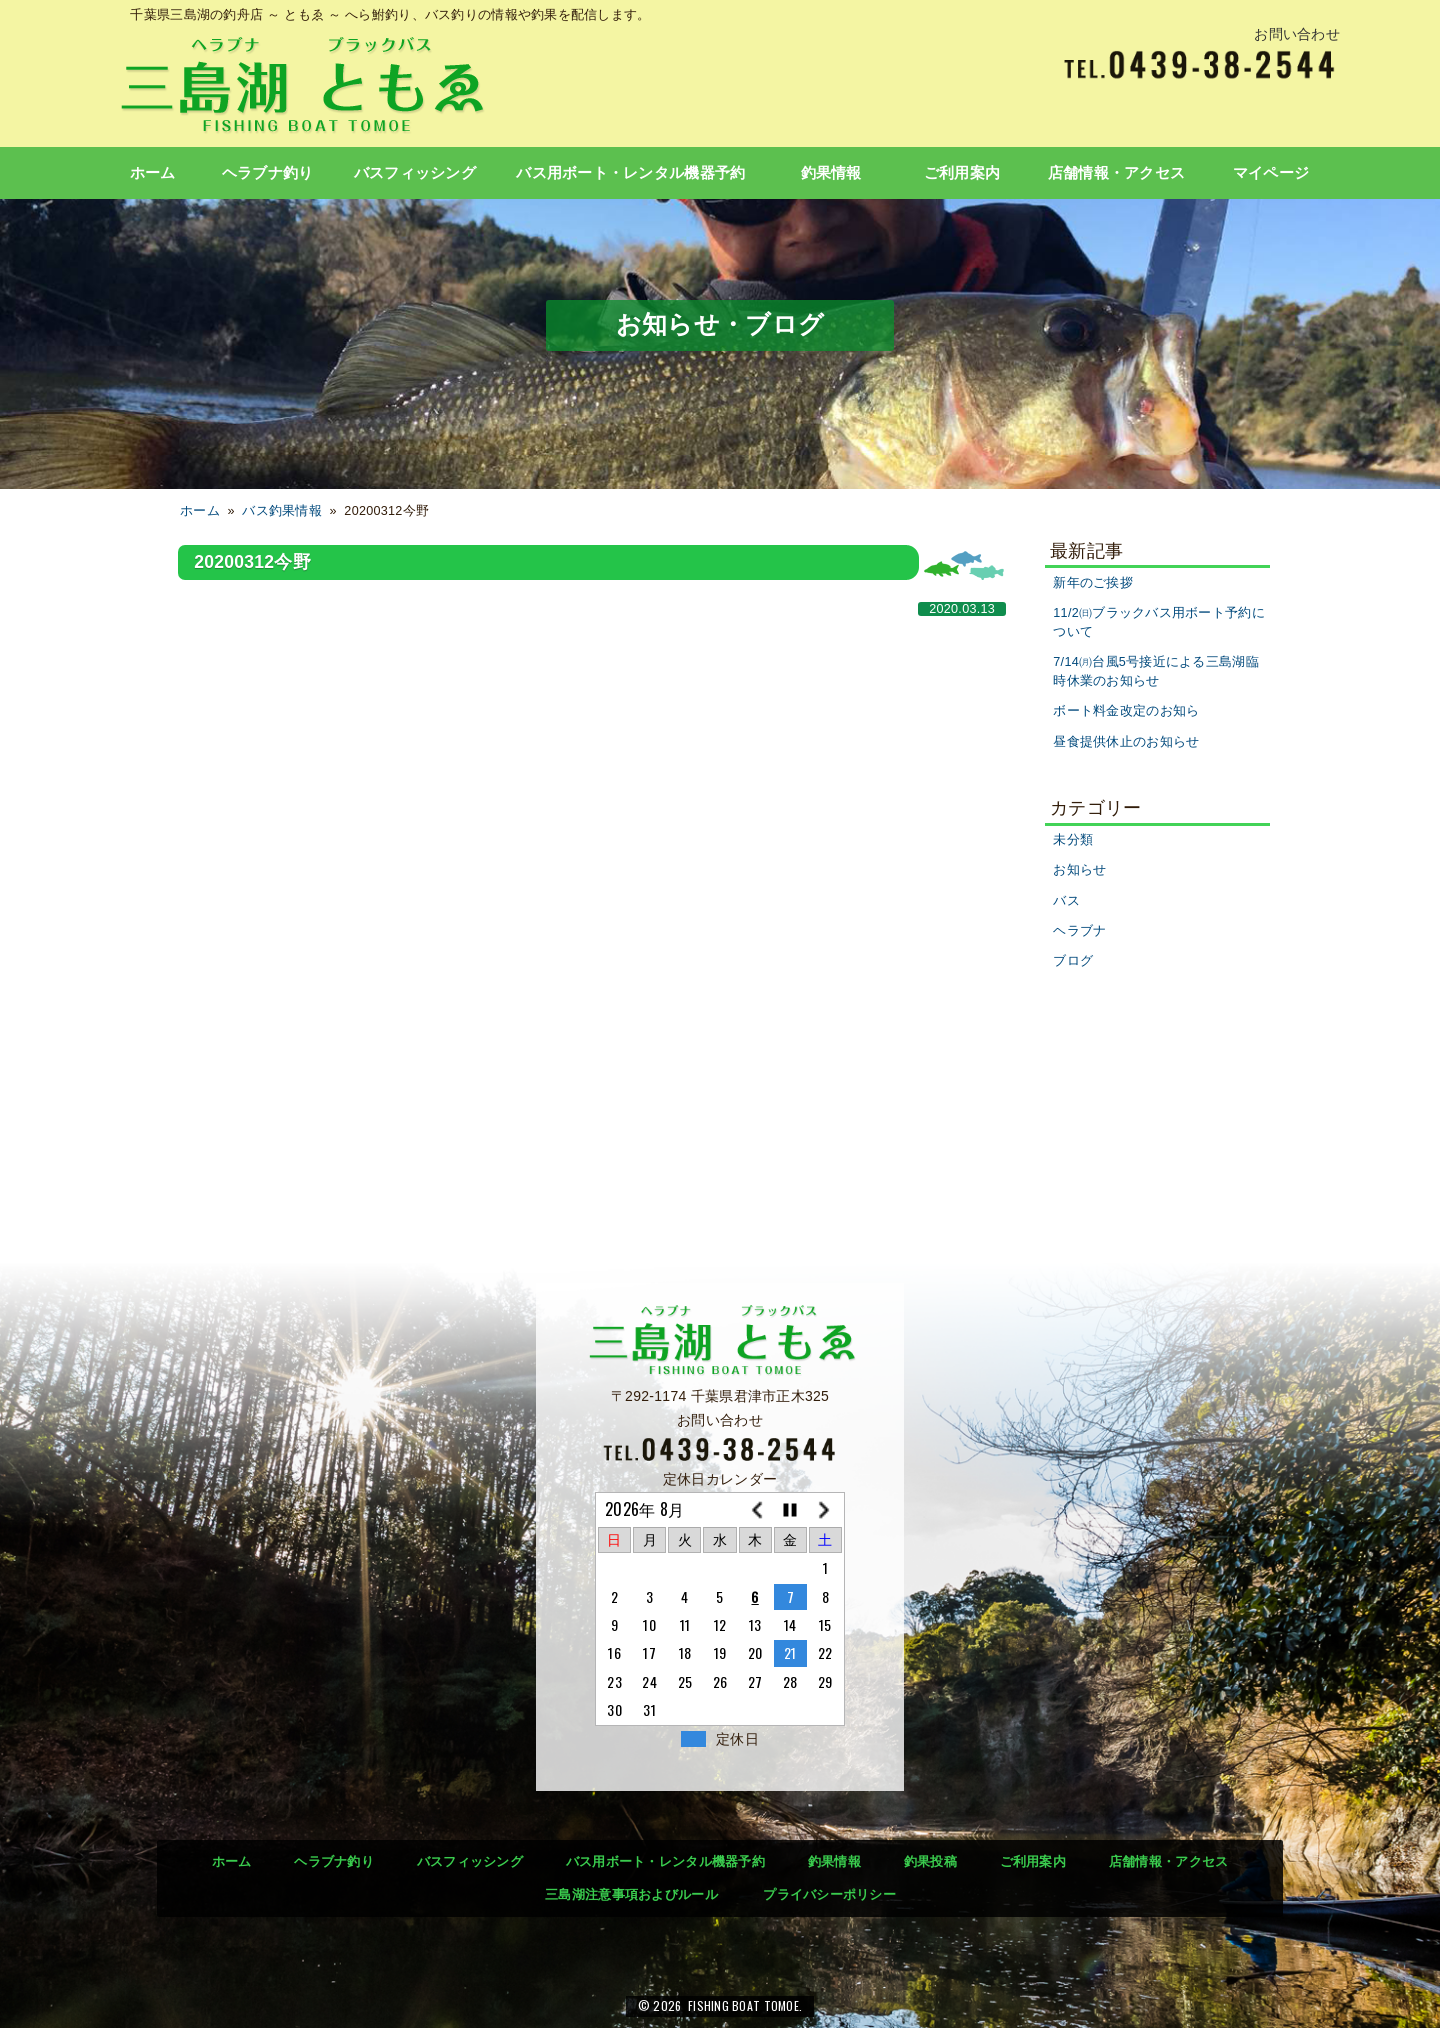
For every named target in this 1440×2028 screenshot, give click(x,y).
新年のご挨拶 (1093, 583)
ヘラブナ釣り (268, 173)
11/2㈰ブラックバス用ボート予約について (1159, 622)
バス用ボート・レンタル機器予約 (630, 173)
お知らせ (1079, 870)
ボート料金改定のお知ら (1126, 711)
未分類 (1073, 840)
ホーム (153, 173)
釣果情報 (831, 173)
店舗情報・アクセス (1117, 173)
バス (1066, 901)
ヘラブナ (1079, 931)
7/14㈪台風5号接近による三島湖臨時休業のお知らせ (1156, 671)
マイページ (1271, 173)
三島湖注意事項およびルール (631, 1894)
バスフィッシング (415, 173)
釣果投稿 (930, 1861)
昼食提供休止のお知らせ (1126, 742)
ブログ (1073, 961)
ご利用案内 (962, 173)
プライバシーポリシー (829, 1894)
